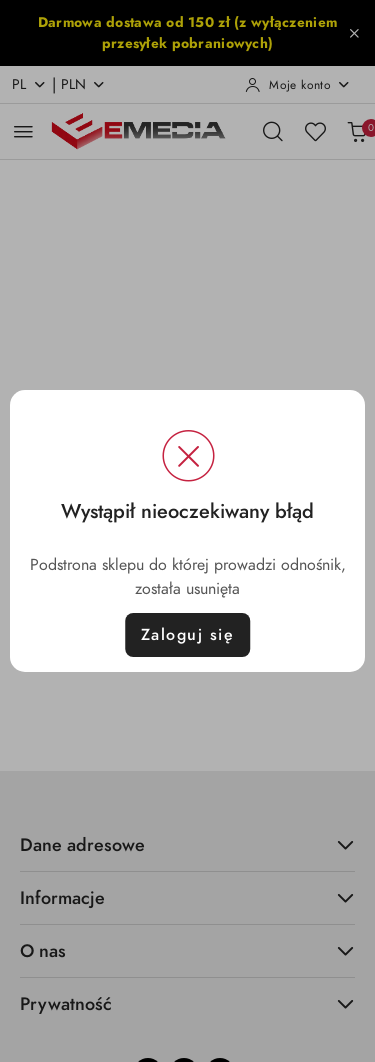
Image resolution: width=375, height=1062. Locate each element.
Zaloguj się (188, 635)
